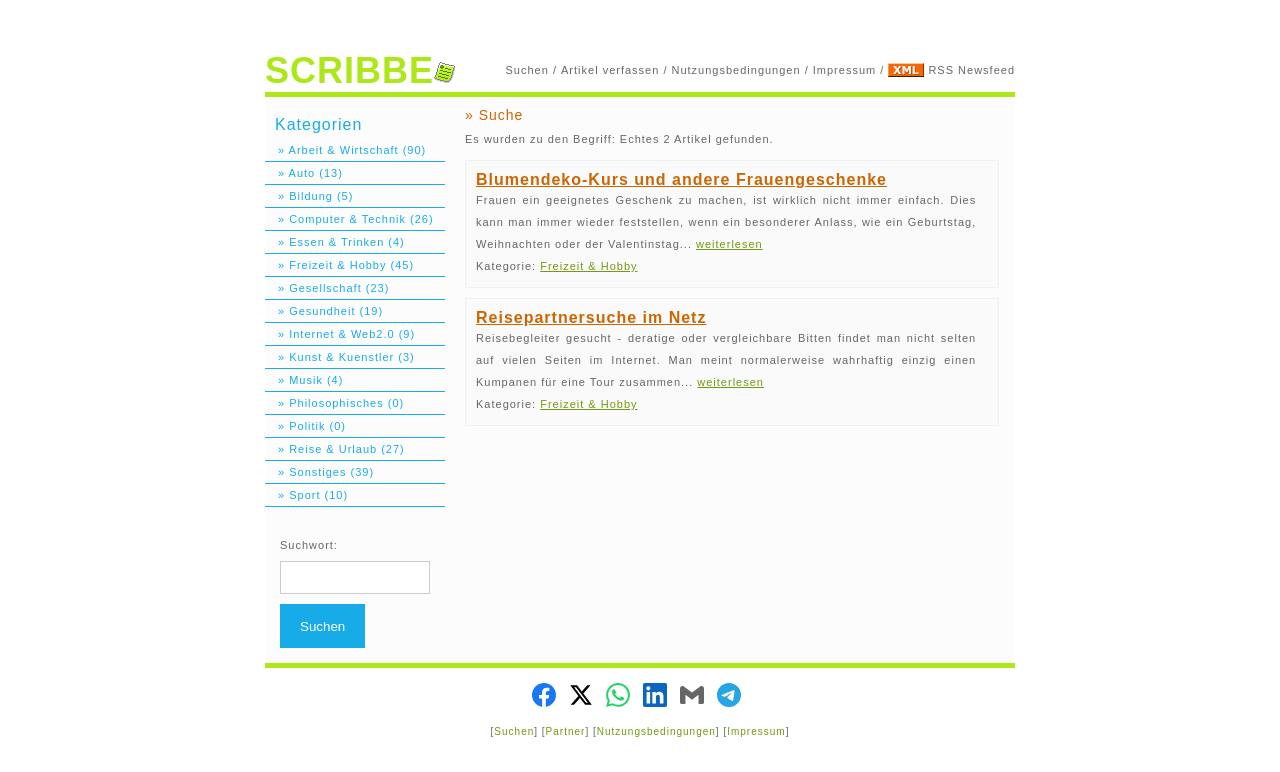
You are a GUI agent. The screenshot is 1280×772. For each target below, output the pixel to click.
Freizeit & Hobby (588, 266)
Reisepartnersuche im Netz (591, 317)
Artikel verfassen (610, 70)
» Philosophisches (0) (334, 403)
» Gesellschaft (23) (327, 288)
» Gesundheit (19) (324, 311)
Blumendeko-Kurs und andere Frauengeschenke (681, 179)
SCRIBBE (360, 70)
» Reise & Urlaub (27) (335, 449)
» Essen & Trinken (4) (335, 242)
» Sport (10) (306, 495)
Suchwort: (309, 545)
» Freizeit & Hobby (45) (339, 265)
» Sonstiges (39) (319, 472)
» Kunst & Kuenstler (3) (340, 357)
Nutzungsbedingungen (736, 70)
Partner (566, 731)
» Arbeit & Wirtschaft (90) (345, 150)
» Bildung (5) (309, 196)
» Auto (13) (304, 173)
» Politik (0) (305, 426)
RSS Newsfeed (971, 70)
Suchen (527, 70)
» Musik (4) (304, 380)
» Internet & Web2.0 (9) (340, 334)
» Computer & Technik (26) (349, 219)
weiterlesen (729, 244)
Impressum (844, 70)
